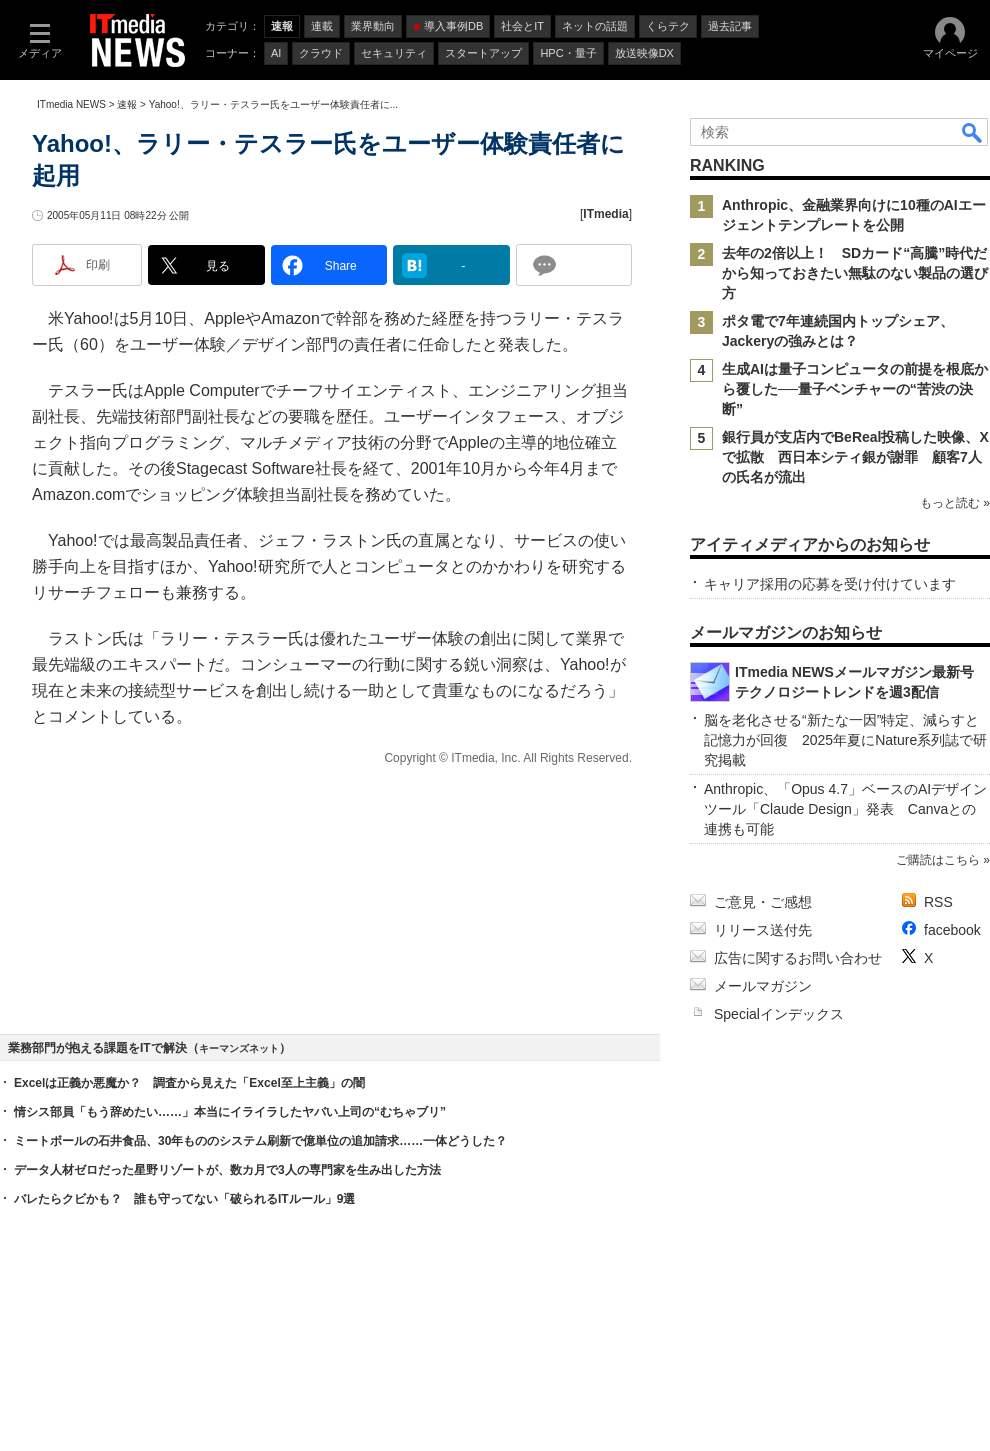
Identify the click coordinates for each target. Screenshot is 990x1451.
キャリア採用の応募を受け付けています (830, 584)
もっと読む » (955, 503)
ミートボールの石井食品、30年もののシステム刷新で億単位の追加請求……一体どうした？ (260, 1141)
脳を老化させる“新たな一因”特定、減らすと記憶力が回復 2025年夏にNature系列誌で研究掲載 (845, 740)
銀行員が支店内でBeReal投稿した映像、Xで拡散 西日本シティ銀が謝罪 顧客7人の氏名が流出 (855, 457)
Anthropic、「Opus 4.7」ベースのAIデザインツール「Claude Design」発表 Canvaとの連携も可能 (845, 809)
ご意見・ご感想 (763, 902)
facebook (952, 930)
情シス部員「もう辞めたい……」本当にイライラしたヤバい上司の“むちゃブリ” (230, 1112)
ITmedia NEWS (71, 104)
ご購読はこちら (938, 860)
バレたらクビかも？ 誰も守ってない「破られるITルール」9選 (184, 1199)
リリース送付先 (763, 930)
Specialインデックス (779, 1014)
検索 (973, 132)
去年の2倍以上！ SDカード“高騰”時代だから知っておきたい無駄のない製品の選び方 (855, 273)
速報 (127, 104)
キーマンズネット (239, 1048)
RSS (938, 902)
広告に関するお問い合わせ (798, 958)
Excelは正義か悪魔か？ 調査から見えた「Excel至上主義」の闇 (189, 1083)
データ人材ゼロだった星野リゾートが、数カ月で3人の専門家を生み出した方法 (227, 1170)
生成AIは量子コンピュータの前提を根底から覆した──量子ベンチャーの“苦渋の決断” (855, 389)
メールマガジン (763, 986)
